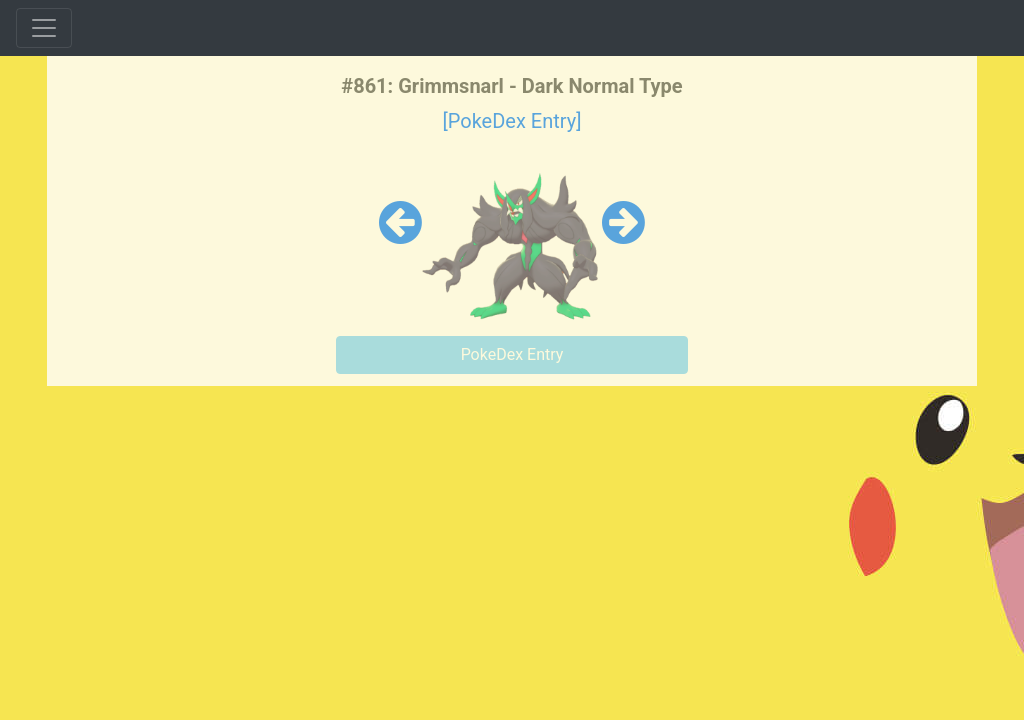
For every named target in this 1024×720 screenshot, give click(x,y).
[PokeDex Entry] (511, 121)
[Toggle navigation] (44, 28)
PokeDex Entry (512, 354)
